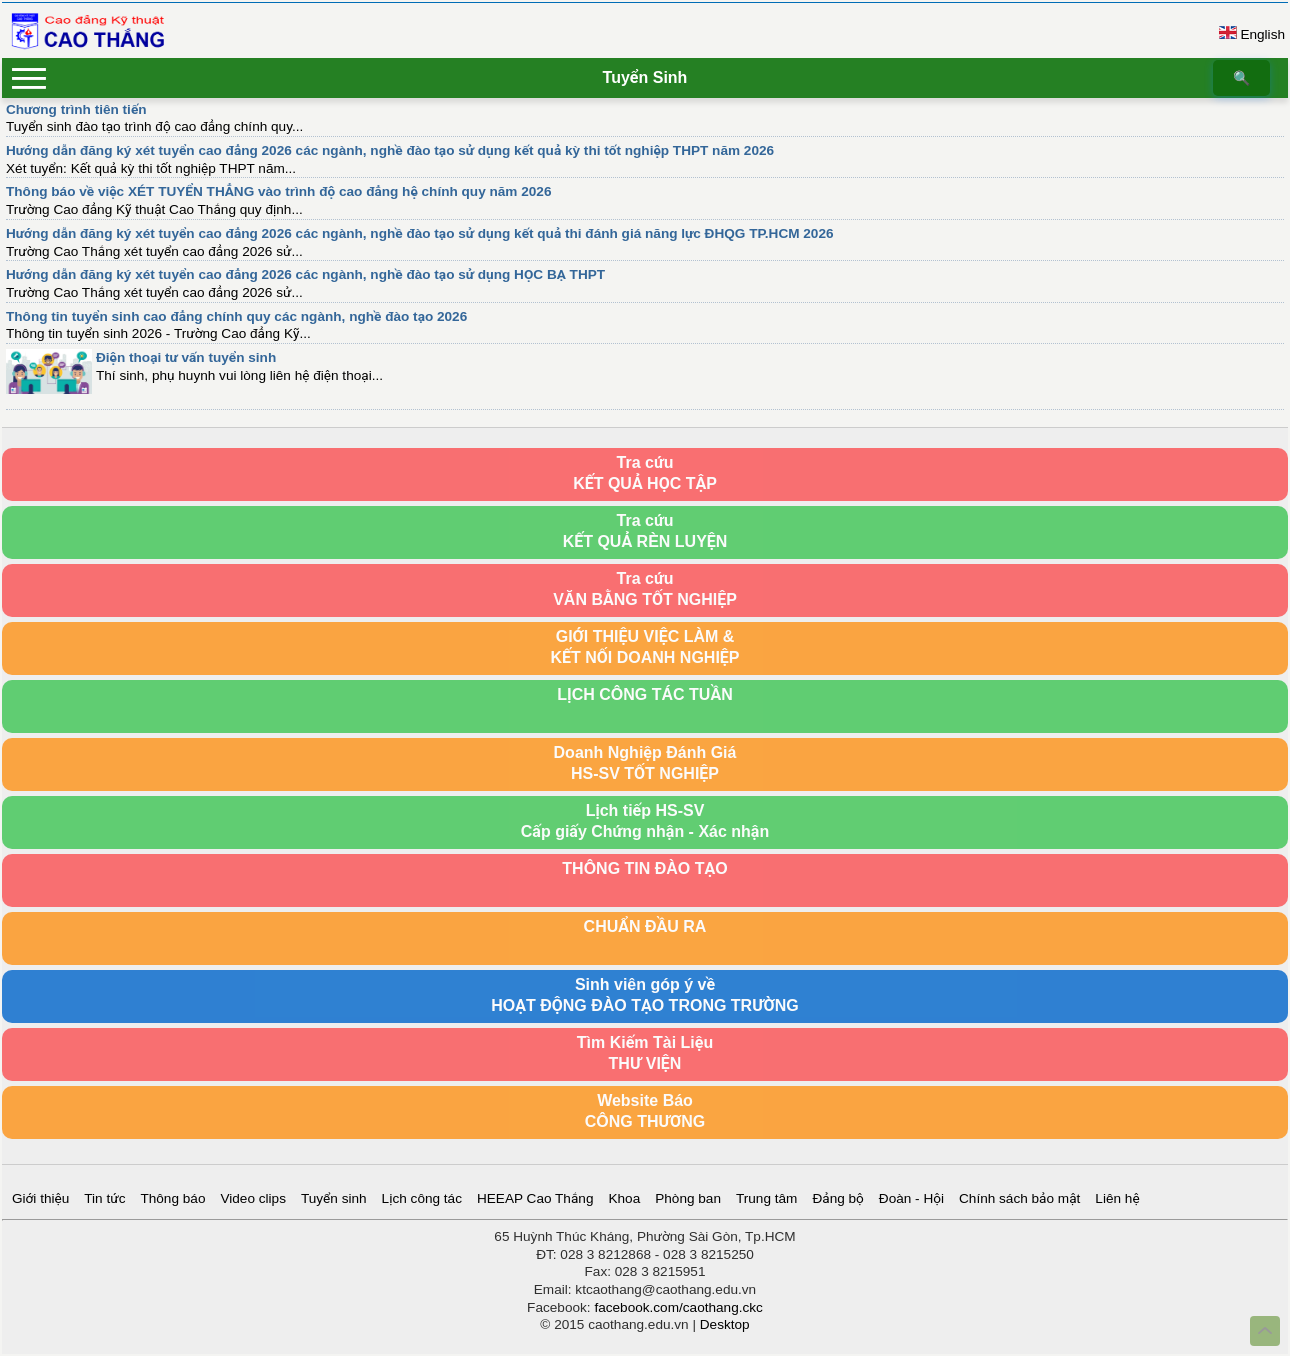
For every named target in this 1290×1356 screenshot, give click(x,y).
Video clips (253, 1198)
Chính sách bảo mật (1019, 1198)
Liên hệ (1117, 1198)
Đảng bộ (837, 1198)
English (1262, 34)
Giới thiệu (40, 1198)
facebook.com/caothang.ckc (678, 1307)
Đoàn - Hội (911, 1198)
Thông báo (172, 1198)
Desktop (725, 1324)
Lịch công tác (422, 1198)
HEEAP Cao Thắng (535, 1198)
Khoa (624, 1198)
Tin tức (104, 1198)
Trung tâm (766, 1198)
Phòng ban (688, 1198)
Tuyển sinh (334, 1198)
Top (1265, 1331)
